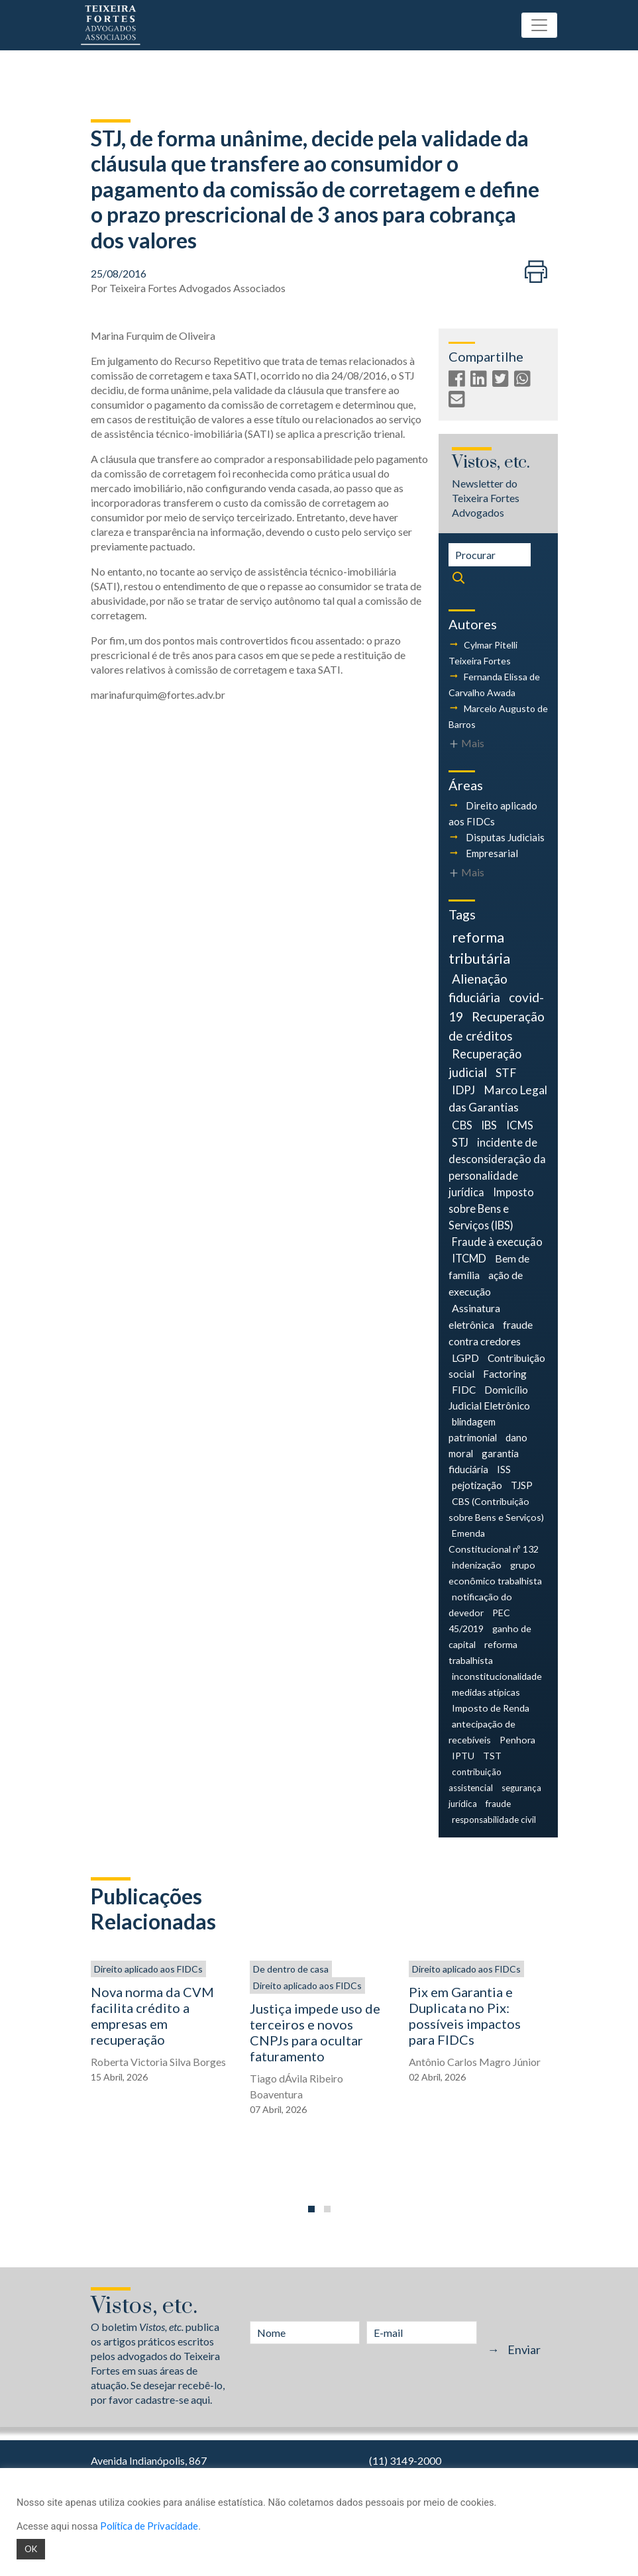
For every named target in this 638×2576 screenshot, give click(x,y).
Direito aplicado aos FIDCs (148, 1969)
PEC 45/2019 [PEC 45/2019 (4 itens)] (480, 1620)
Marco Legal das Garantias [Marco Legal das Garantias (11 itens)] (498, 1098)
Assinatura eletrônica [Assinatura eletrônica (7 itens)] (474, 1316)
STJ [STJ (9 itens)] (460, 1142)
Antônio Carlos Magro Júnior (475, 2061)
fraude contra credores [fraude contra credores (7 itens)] (491, 1332)
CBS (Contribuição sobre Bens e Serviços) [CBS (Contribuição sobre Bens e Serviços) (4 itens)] (496, 1509)
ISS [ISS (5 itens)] (504, 1469)
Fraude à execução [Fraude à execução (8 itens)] (497, 1241)
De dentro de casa (291, 1969)
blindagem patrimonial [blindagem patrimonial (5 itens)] (473, 1429)
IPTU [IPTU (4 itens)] (463, 1755)
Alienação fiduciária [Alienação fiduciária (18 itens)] (478, 988)
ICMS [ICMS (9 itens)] (519, 1125)
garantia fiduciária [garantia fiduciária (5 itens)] (484, 1461)
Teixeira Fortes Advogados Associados (197, 288)
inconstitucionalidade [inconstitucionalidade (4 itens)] (497, 1676)
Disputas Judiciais (505, 837)
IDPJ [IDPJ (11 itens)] (463, 1090)
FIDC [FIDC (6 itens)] (464, 1390)
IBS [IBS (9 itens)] (489, 1125)
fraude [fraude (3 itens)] (498, 1803)
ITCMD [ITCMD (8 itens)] (469, 1258)
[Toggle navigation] (539, 25)
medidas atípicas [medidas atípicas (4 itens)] (486, 1692)
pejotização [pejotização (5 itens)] (477, 1485)
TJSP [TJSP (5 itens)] (522, 1485)
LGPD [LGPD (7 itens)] (465, 1357)
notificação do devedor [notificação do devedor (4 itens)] (480, 1604)
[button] (311, 2209)
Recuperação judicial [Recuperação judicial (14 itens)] (485, 1063)
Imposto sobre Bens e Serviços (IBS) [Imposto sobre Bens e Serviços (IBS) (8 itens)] (492, 1208)
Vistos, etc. (491, 463)
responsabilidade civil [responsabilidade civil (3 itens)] (494, 1819)
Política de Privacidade (149, 2526)
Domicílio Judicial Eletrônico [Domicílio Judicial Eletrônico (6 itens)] (489, 1398)
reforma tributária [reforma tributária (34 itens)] (479, 948)
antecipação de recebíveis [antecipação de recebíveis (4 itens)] (482, 1731)
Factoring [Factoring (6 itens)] (505, 1374)
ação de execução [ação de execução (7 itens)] (486, 1283)
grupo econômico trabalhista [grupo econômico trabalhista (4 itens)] (495, 1572)
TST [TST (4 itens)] (492, 1755)
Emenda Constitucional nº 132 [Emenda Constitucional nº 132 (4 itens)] (494, 1541)
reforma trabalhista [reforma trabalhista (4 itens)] (483, 1652)
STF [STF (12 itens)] (506, 1073)
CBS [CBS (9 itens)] (462, 1125)
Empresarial (492, 853)
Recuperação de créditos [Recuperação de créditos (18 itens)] (497, 1026)
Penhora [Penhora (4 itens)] (517, 1739)
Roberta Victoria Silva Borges (158, 2061)
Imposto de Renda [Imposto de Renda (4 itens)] (490, 1708)
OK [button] (31, 2549)
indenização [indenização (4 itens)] (477, 1565)
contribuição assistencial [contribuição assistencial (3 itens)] (475, 1780)
